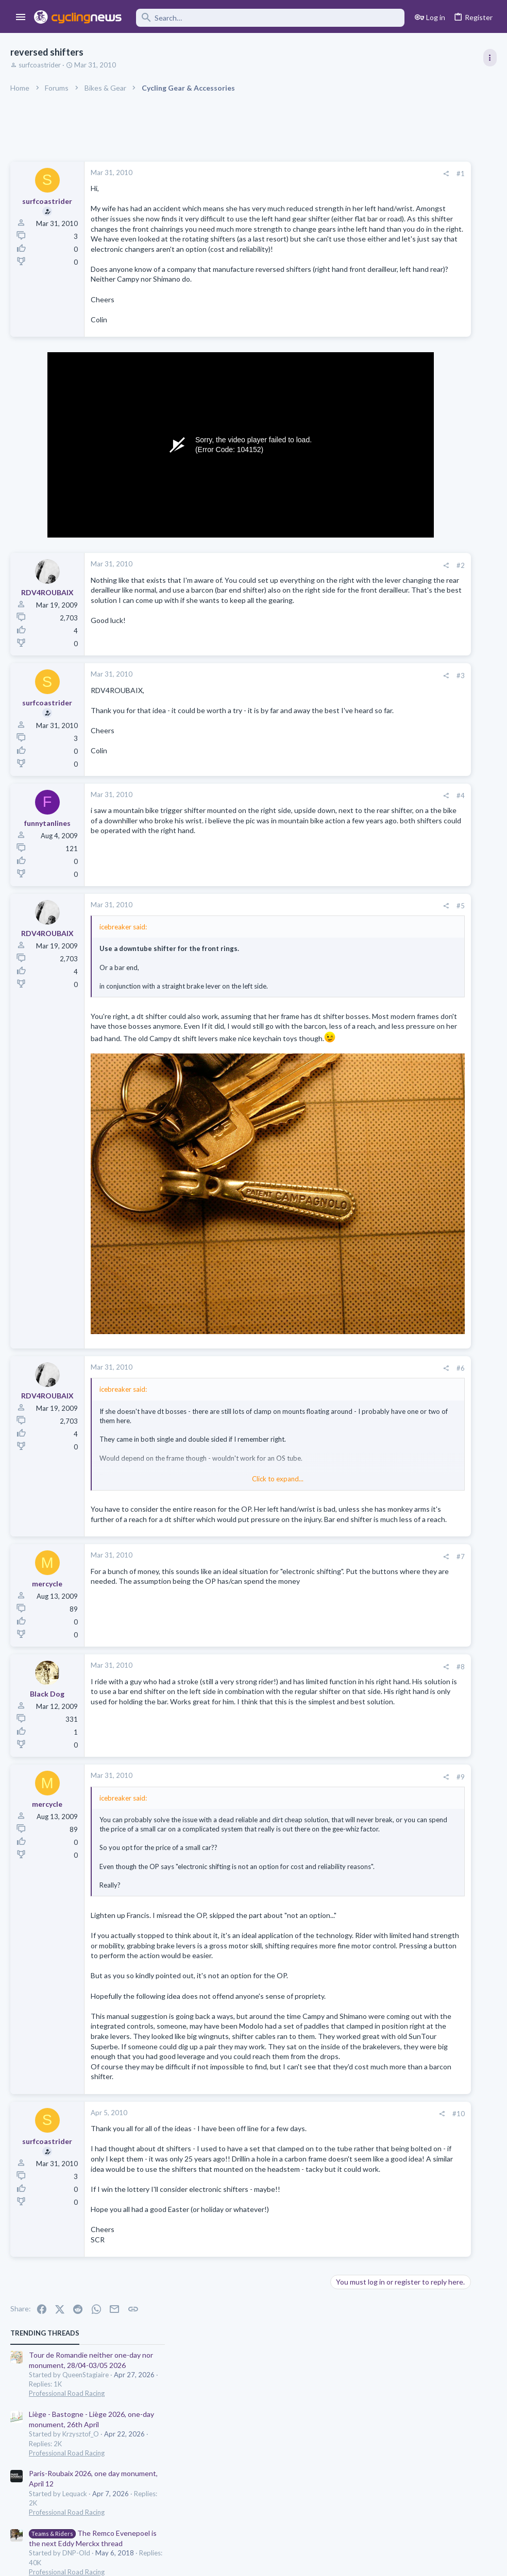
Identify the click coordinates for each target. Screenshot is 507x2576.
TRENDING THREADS (376, 167)
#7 (321, 1537)
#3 (321, 718)
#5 (321, 950)
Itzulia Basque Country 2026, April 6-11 (424, 485)
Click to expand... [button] (208, 1440)
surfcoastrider (40, 65)
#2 (321, 605)
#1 (321, 173)
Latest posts (366, 600)
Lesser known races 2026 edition (414, 761)
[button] (20, 17)
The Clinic (375, 741)
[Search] (270, 18)
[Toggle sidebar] (490, 57)
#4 (321, 840)
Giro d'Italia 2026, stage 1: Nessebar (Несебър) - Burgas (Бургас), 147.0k (422, 923)
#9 (321, 1758)
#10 (319, 2147)
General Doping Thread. (399, 722)
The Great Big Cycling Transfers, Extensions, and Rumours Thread (420, 812)
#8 (321, 1648)
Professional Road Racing (398, 227)
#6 (321, 1329)
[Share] (307, 174)
